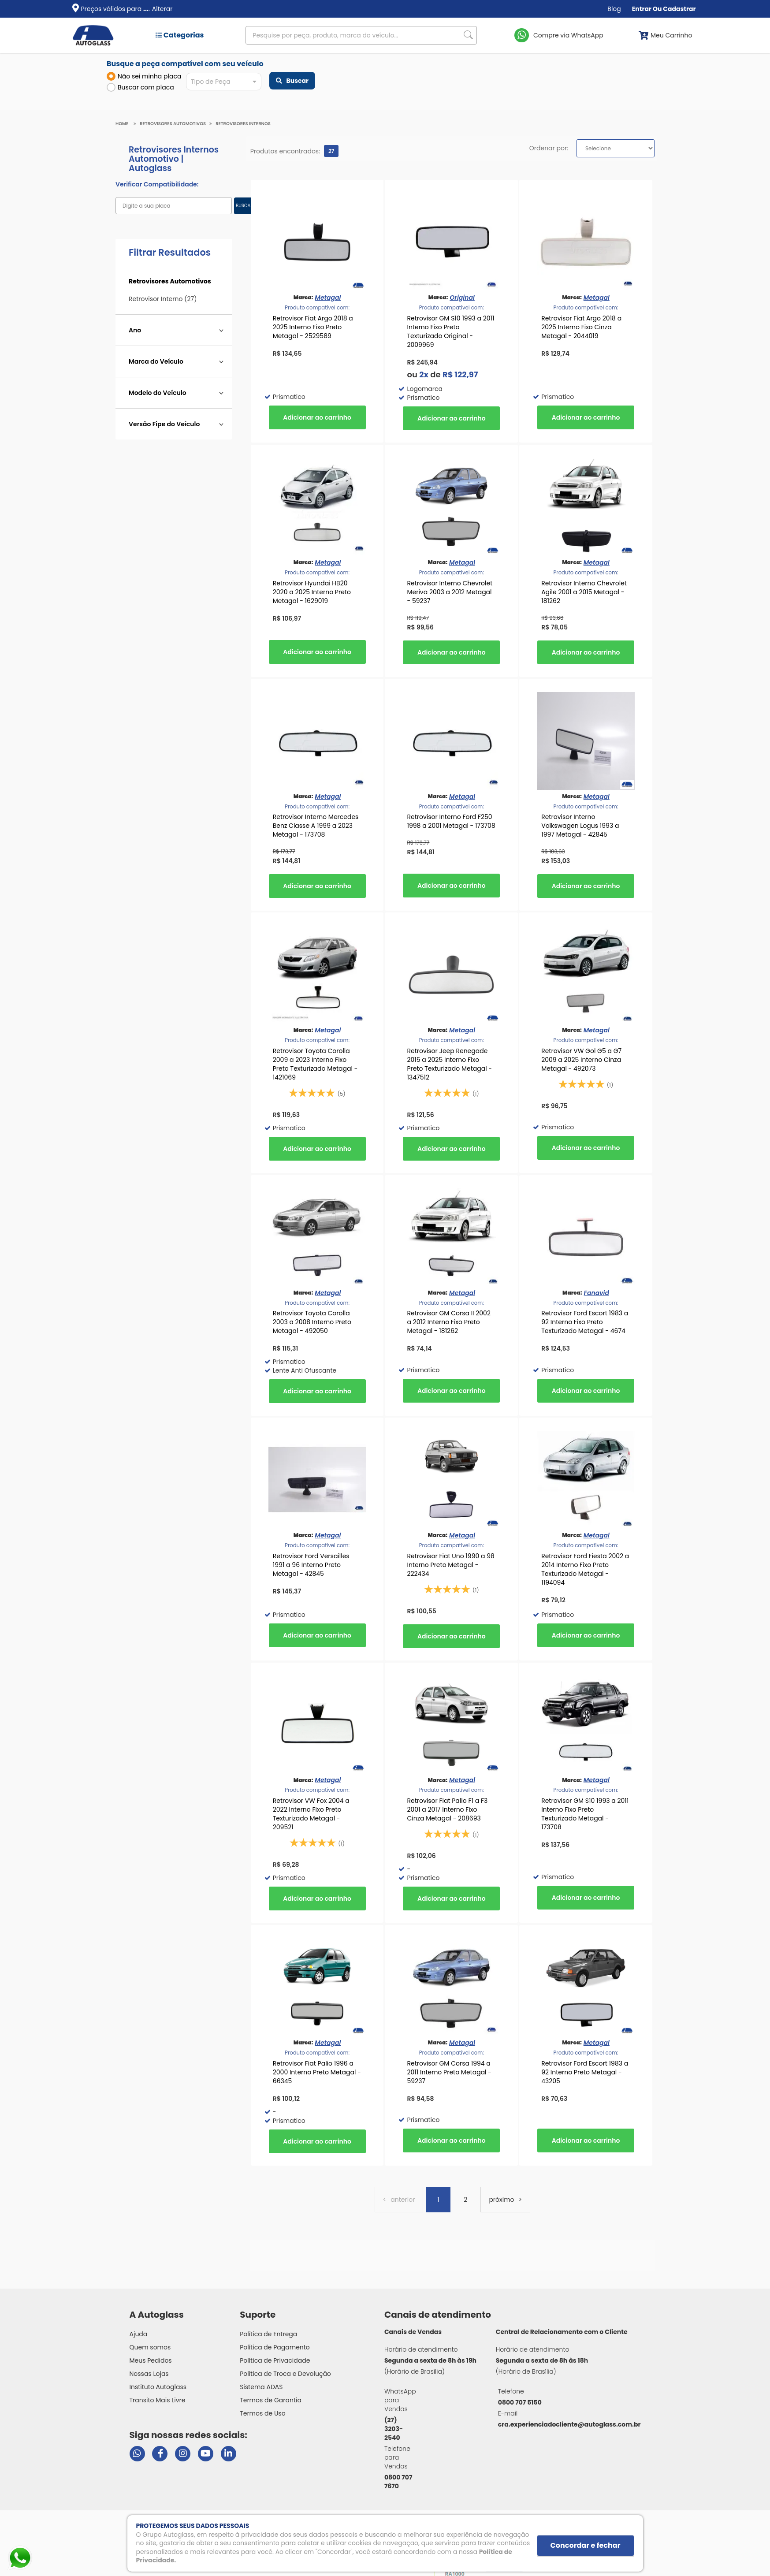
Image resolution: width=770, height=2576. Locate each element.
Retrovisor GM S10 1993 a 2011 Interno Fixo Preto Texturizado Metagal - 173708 (585, 1813)
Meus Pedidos (151, 2360)
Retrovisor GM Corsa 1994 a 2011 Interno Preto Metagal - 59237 (449, 2072)
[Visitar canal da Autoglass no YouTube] (205, 2453)
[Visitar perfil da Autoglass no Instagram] (182, 2453)
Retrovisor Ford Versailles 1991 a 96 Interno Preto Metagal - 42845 (311, 1565)
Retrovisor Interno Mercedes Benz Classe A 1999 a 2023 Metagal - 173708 (316, 825)
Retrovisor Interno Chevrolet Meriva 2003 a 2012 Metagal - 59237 (449, 592)
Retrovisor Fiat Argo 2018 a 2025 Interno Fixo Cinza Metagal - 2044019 (581, 327)
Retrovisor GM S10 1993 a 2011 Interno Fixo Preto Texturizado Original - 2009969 (450, 331)
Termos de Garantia (270, 2400)
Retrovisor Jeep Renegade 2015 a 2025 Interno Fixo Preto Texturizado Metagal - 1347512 (449, 1064)
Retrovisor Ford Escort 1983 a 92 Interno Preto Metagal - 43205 (584, 2072)
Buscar (292, 80)
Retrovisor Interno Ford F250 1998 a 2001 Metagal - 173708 (451, 821)
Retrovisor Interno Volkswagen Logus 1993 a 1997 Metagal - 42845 (580, 825)
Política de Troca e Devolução (285, 2373)
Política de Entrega (268, 2334)
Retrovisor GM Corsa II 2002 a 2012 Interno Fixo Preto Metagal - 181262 (449, 1322)
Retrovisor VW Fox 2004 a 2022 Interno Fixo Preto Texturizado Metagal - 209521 (311, 1813)
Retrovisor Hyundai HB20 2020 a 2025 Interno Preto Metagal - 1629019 (312, 592)
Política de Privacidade (275, 2360)
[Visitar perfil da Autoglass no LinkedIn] (228, 2453)
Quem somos (150, 2347)
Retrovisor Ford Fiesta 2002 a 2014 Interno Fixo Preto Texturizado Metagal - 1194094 (585, 1569)
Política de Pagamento (275, 2347)
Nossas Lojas (149, 2373)
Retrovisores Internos (243, 123)
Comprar (317, 417)
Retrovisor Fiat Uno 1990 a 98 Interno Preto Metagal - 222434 (450, 1565)
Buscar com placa (140, 87)
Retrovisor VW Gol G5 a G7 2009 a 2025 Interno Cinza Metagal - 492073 (581, 1059)
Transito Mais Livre (158, 2400)
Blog (614, 8)
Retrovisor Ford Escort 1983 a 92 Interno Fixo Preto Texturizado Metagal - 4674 (584, 1322)
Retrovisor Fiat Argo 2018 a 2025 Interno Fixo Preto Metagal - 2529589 (313, 327)
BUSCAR (244, 205)
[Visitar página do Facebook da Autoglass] (159, 2453)
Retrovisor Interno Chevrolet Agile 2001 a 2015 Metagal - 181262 (584, 592)
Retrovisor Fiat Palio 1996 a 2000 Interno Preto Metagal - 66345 (317, 2072)
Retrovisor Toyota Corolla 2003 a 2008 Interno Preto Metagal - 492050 (312, 1322)
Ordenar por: (548, 148)
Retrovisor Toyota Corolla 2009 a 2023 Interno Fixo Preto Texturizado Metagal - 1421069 (315, 1064)
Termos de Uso (263, 2413)
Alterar (162, 8)
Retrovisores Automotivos (173, 123)
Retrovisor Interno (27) (163, 298)
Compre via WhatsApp (568, 35)
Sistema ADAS (261, 2386)
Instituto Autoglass (158, 2386)
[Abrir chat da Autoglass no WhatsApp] (137, 2453)
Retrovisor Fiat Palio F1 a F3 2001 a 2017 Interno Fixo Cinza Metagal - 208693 (447, 1809)
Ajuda (139, 2334)
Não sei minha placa (144, 76)
